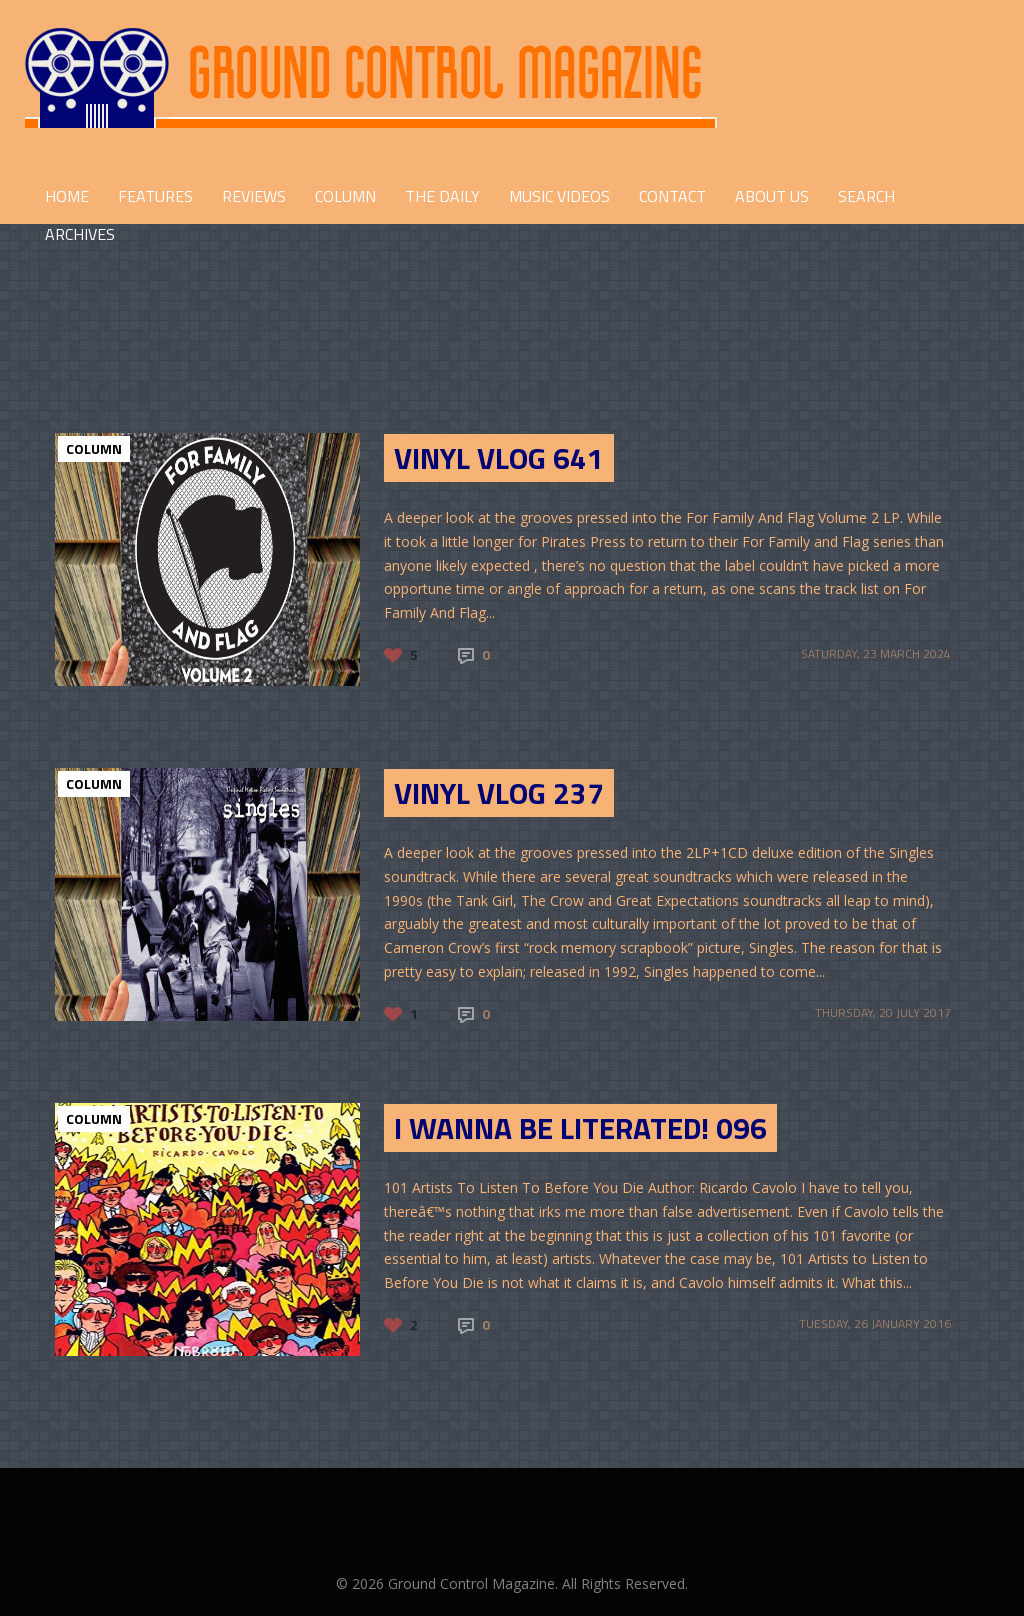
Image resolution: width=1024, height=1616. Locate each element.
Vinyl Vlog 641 (499, 458)
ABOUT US (772, 196)
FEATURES (155, 196)
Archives (80, 234)
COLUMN (345, 196)
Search (866, 196)
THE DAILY (442, 196)
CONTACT (672, 196)
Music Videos (559, 196)
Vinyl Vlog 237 (499, 793)
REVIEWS (254, 196)
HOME (67, 196)
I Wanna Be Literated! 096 (580, 1128)
